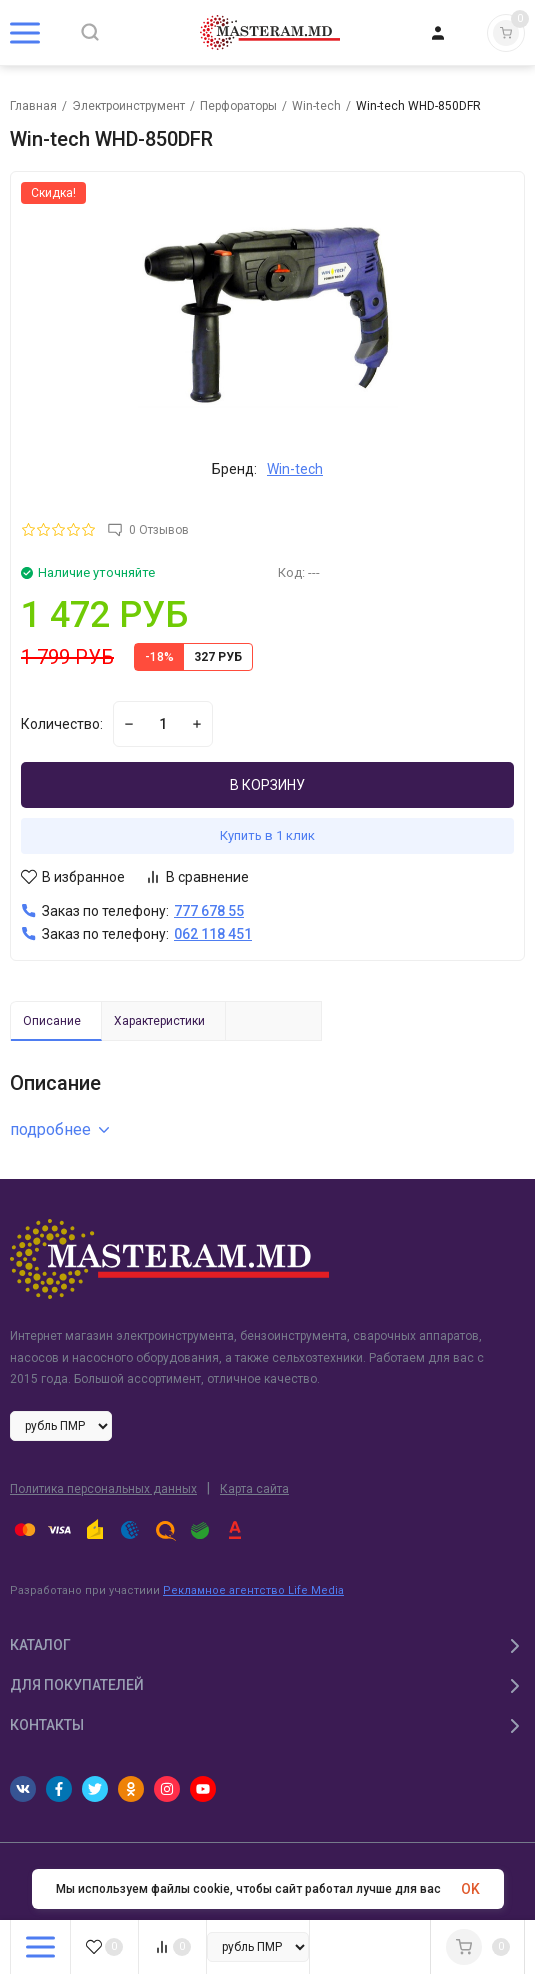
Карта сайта (254, 1489)
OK (470, 1889)
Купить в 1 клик (267, 835)
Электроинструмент (128, 106)
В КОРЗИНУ (267, 785)
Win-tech (316, 106)
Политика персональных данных (103, 1489)
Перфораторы (238, 106)
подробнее (59, 1129)
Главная (33, 106)
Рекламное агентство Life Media (253, 1590)
